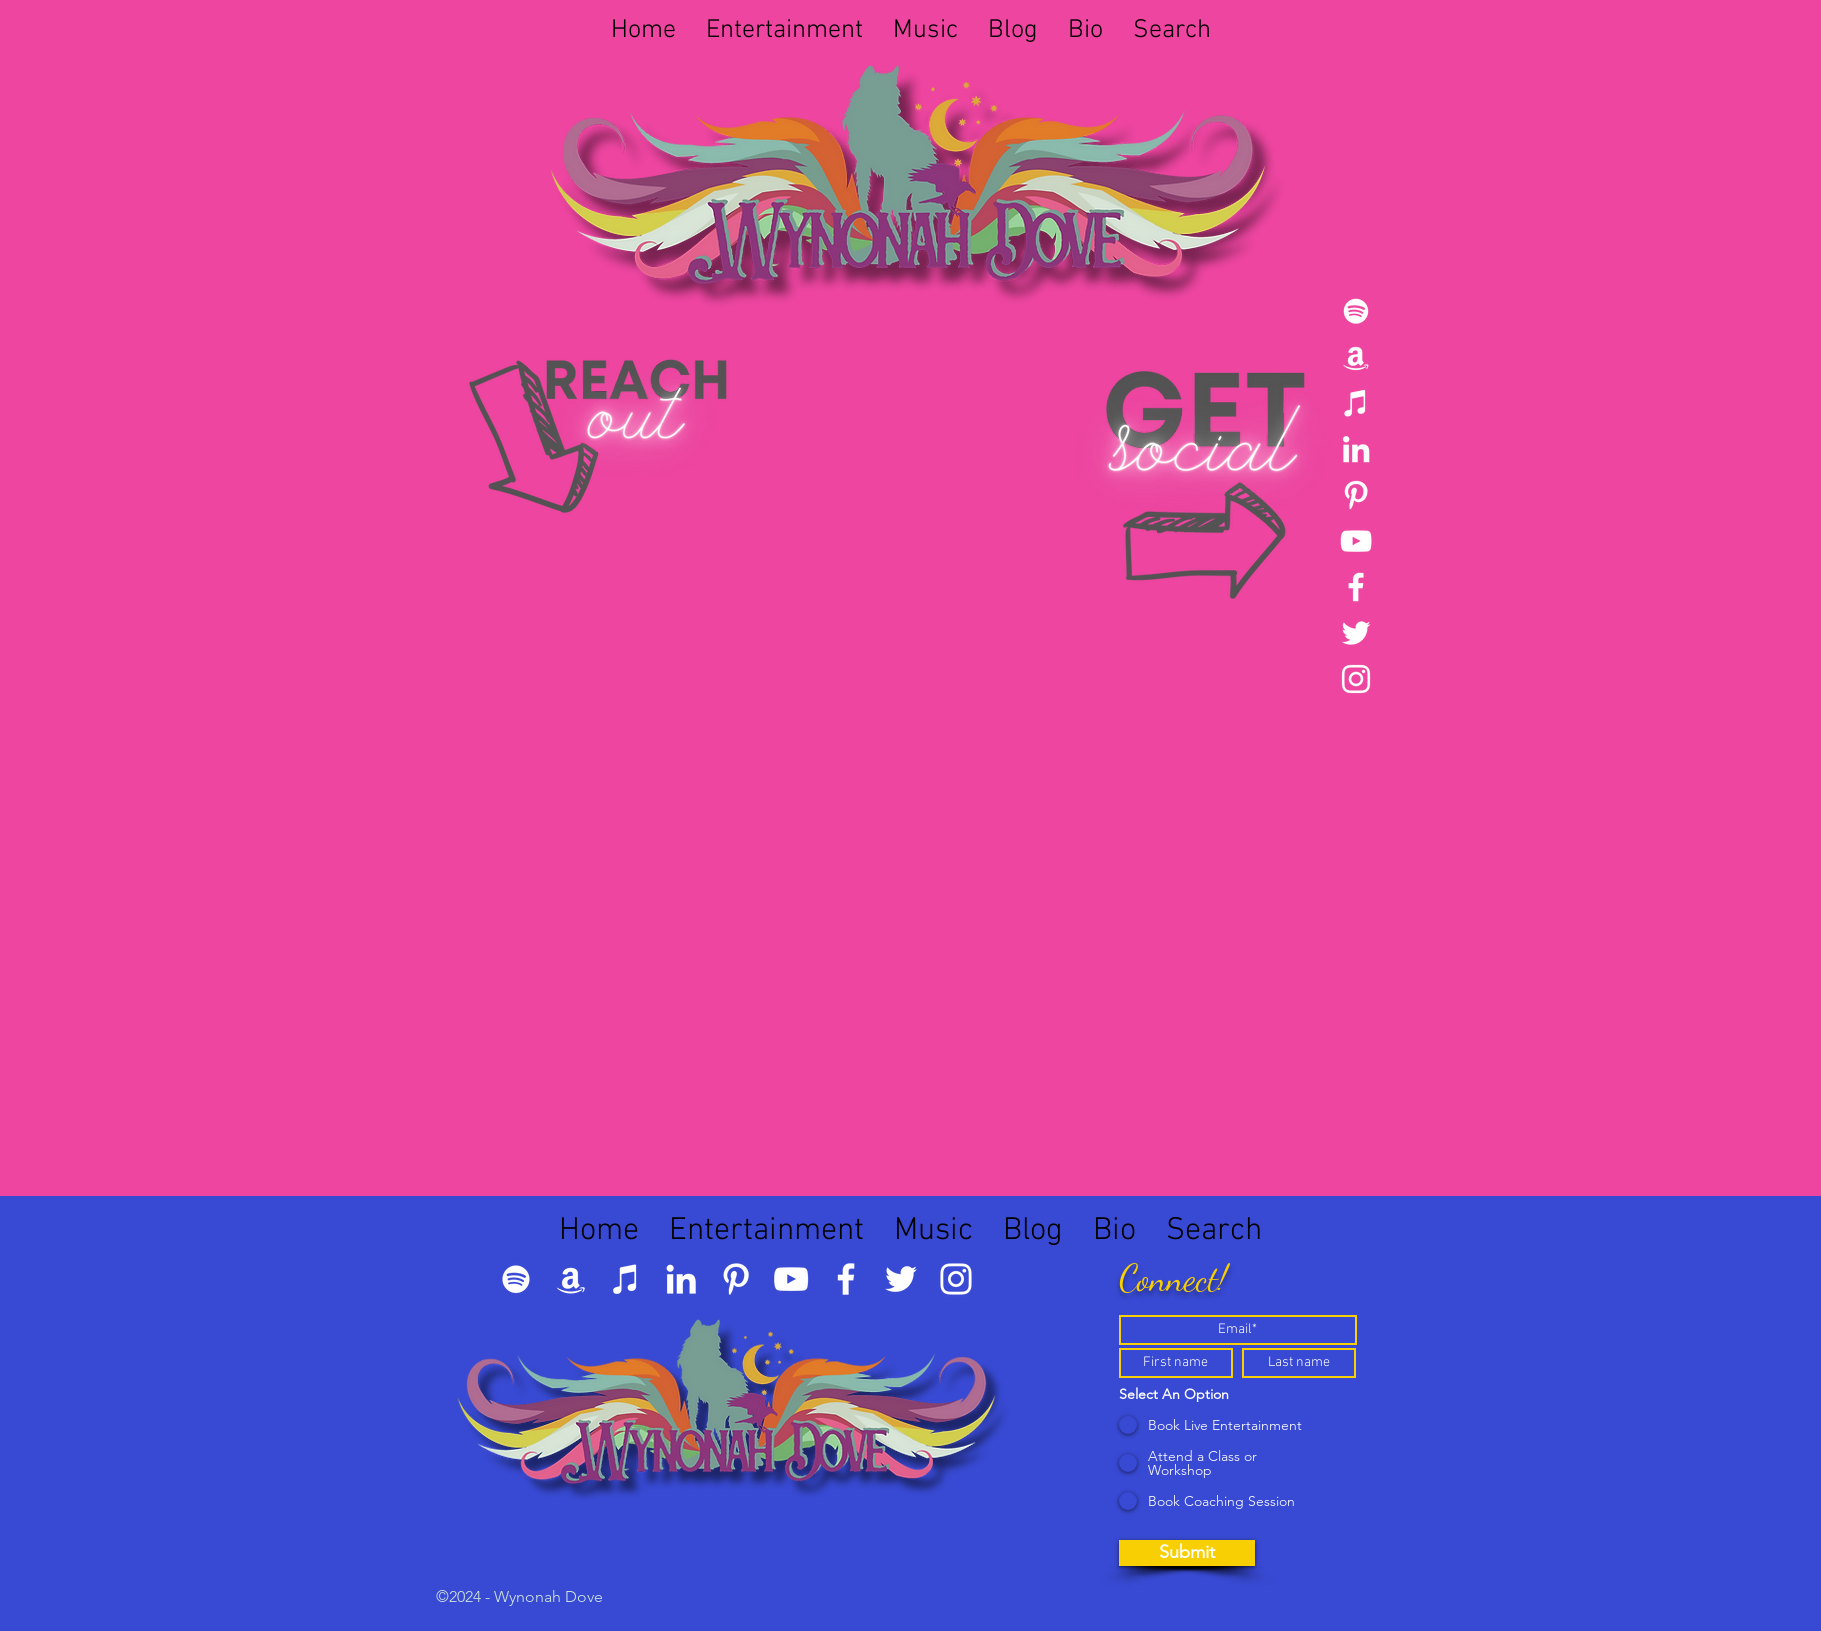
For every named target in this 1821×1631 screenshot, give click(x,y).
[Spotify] (1356, 311)
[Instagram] (1356, 679)
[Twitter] (1356, 633)
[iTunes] (1356, 403)
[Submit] (1187, 1553)
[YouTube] (1356, 541)
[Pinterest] (1356, 495)
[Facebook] (1356, 587)
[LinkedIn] (1356, 449)
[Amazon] (1356, 357)
